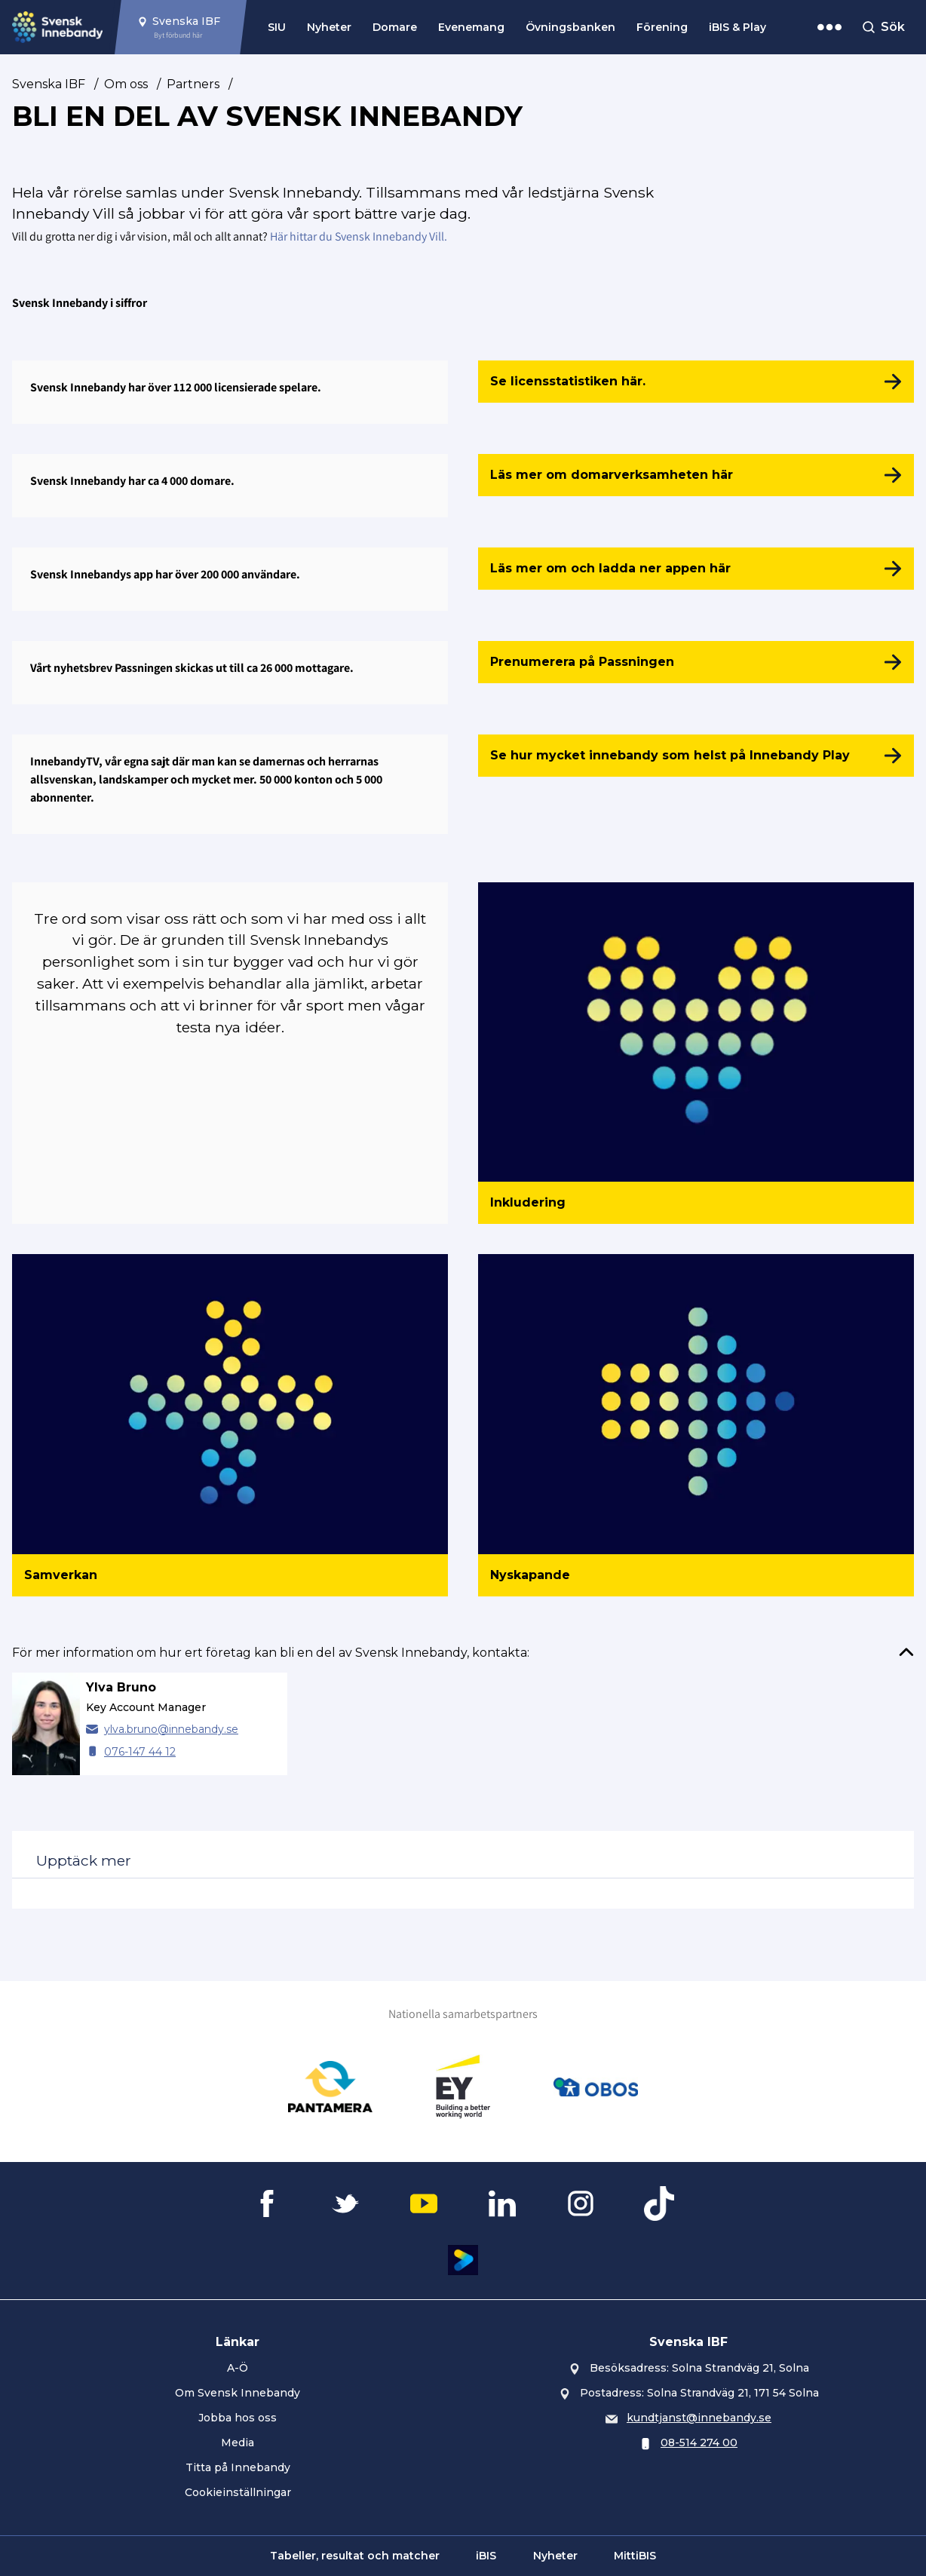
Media (237, 2442)
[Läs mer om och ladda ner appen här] (696, 568)
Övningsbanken (570, 27)
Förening (662, 27)
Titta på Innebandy (238, 2467)
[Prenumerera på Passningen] (696, 662)
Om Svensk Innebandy (237, 2393)
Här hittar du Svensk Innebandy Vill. (358, 236)
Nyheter (329, 27)
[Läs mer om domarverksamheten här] (696, 475)
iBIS (486, 2555)
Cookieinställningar (238, 2492)
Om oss (126, 84)
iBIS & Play (737, 27)
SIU (277, 27)
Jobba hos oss (237, 2417)
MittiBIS (635, 2555)
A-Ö (237, 2368)
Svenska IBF (48, 84)
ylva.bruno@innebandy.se (171, 1729)
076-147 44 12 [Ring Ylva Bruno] (140, 1752)
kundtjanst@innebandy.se (699, 2417)
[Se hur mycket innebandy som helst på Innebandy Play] (696, 755)
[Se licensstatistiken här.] (696, 381)
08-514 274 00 (699, 2442)
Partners (193, 84)
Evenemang (471, 27)
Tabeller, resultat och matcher (355, 2555)
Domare (395, 27)
